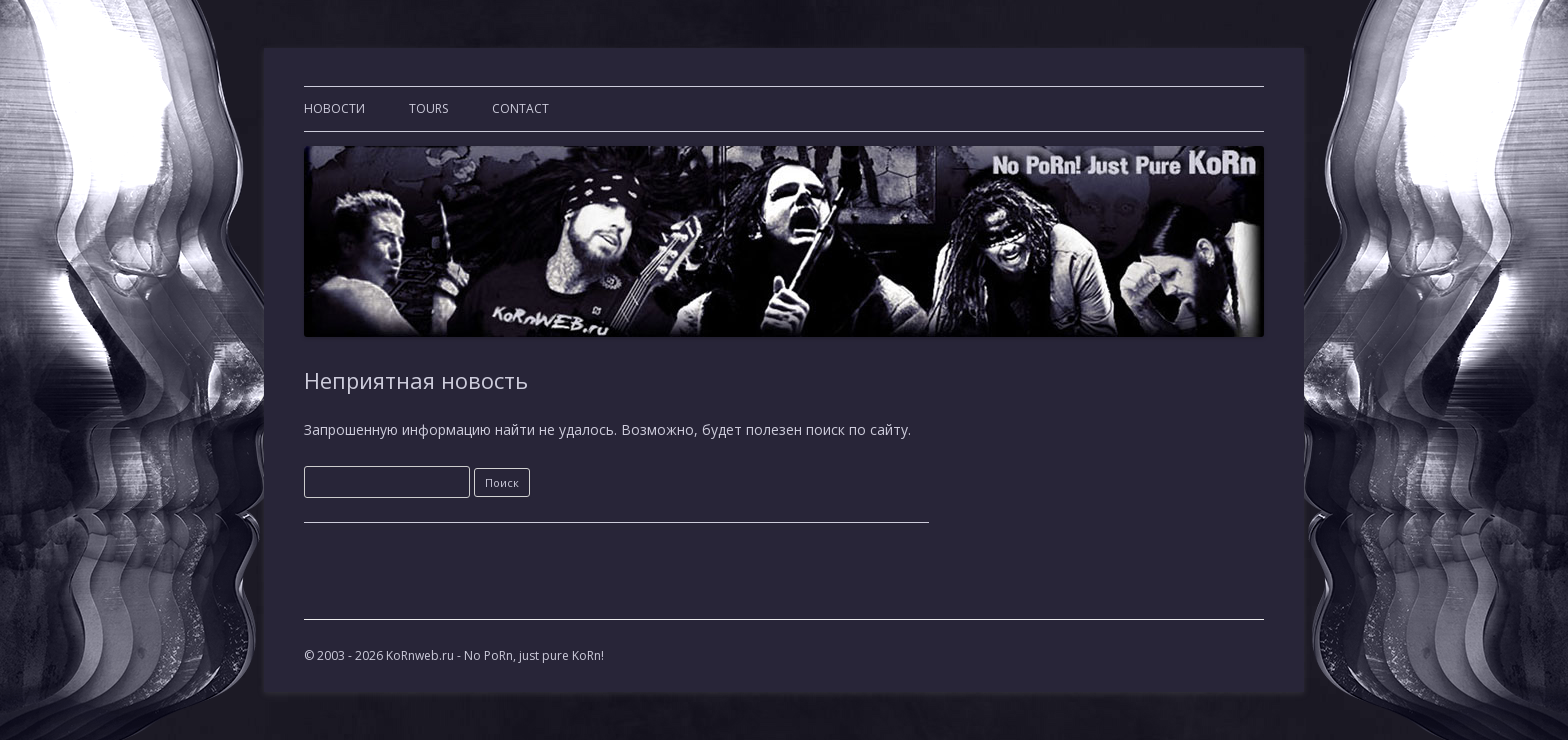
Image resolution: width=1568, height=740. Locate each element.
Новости (334, 108)
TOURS (428, 108)
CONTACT (520, 108)
